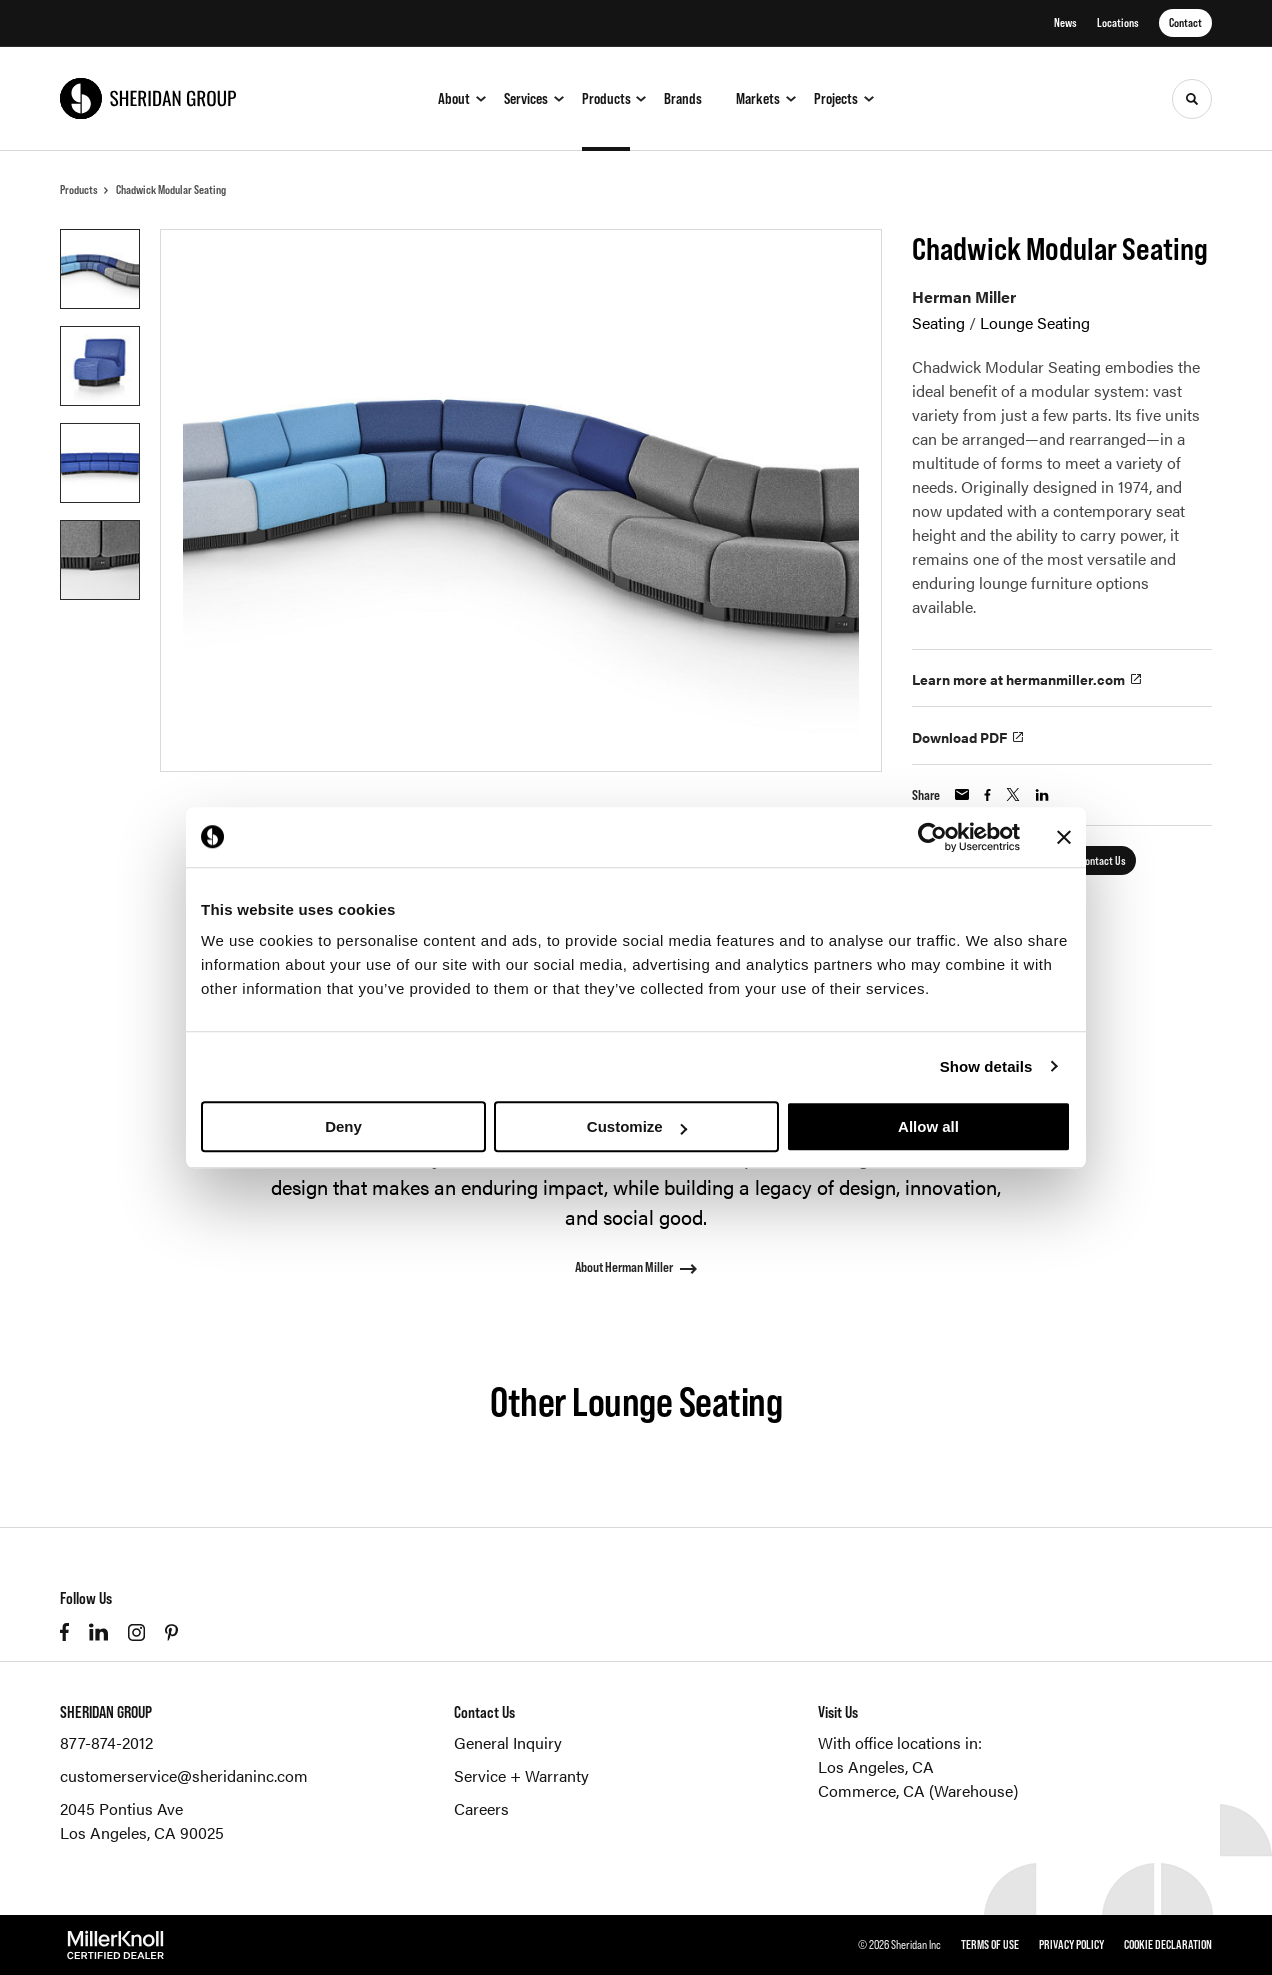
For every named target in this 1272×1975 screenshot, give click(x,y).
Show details (986, 1066)
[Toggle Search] (1192, 99)
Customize (637, 1126)
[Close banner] (1064, 837)
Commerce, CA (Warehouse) (918, 1790)
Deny (343, 1126)
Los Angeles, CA (876, 1766)
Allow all (928, 1126)
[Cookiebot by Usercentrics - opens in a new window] (932, 837)
